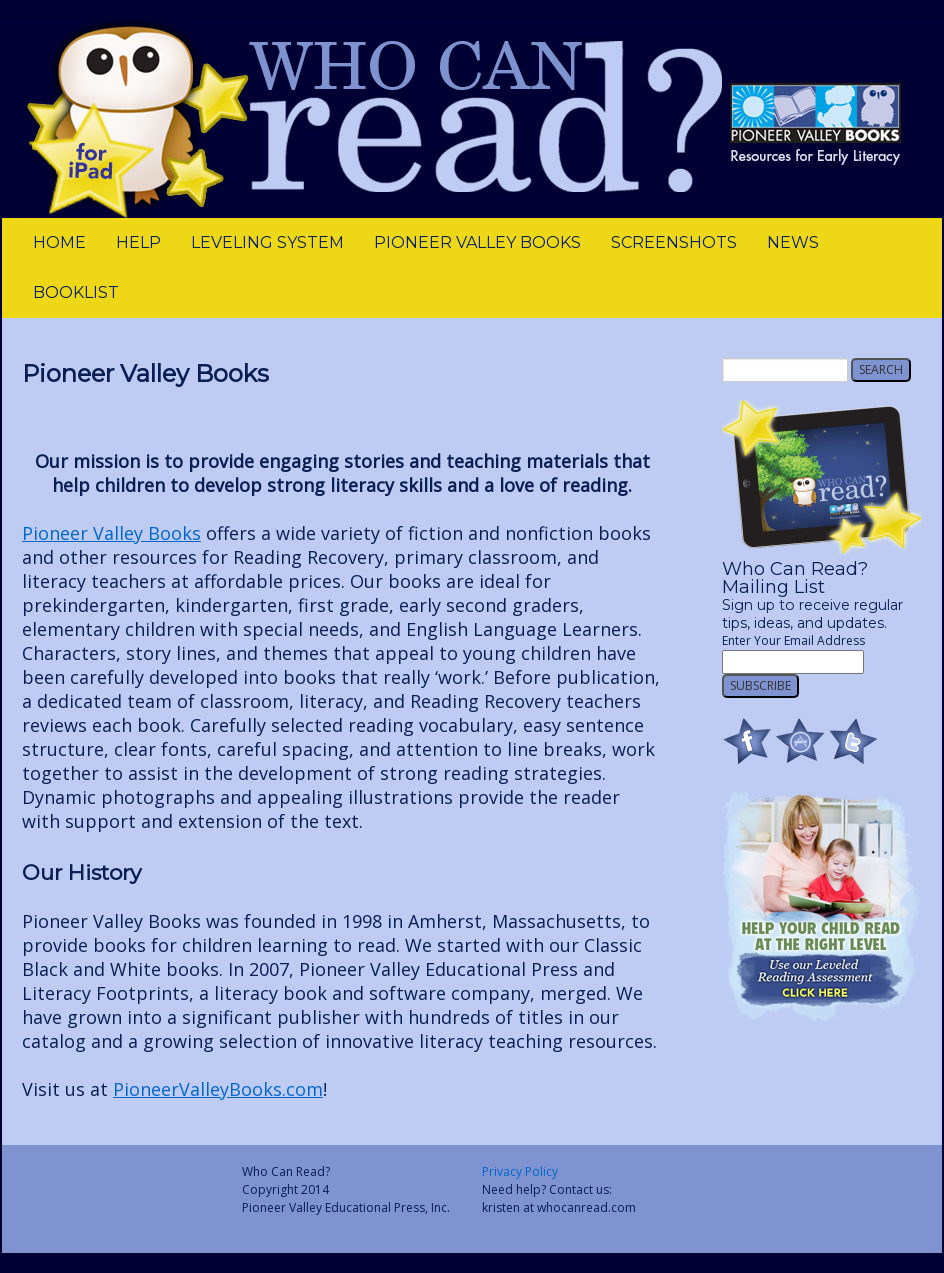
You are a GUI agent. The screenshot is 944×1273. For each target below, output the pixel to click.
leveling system (267, 242)
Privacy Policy (520, 1171)
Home (59, 242)
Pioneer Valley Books (477, 242)
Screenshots (674, 242)
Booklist (76, 292)
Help (138, 242)
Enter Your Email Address (793, 640)
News (793, 242)
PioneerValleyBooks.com (218, 1089)
